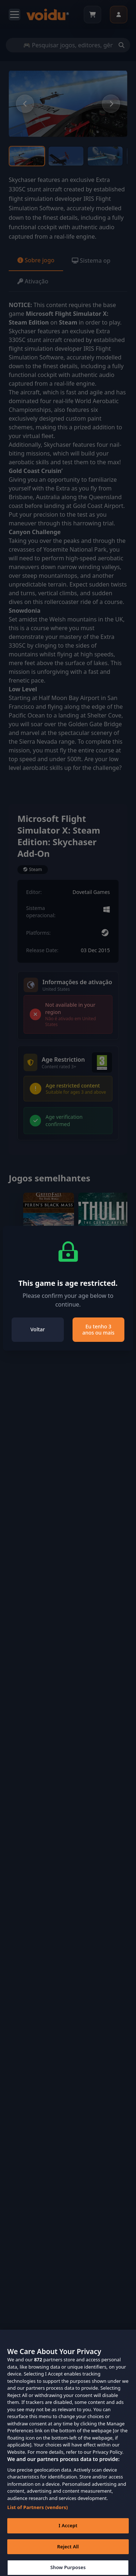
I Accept (67, 2531)
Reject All (68, 2552)
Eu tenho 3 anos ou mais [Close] (98, 1329)
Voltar (37, 1329)
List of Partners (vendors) (37, 2513)
